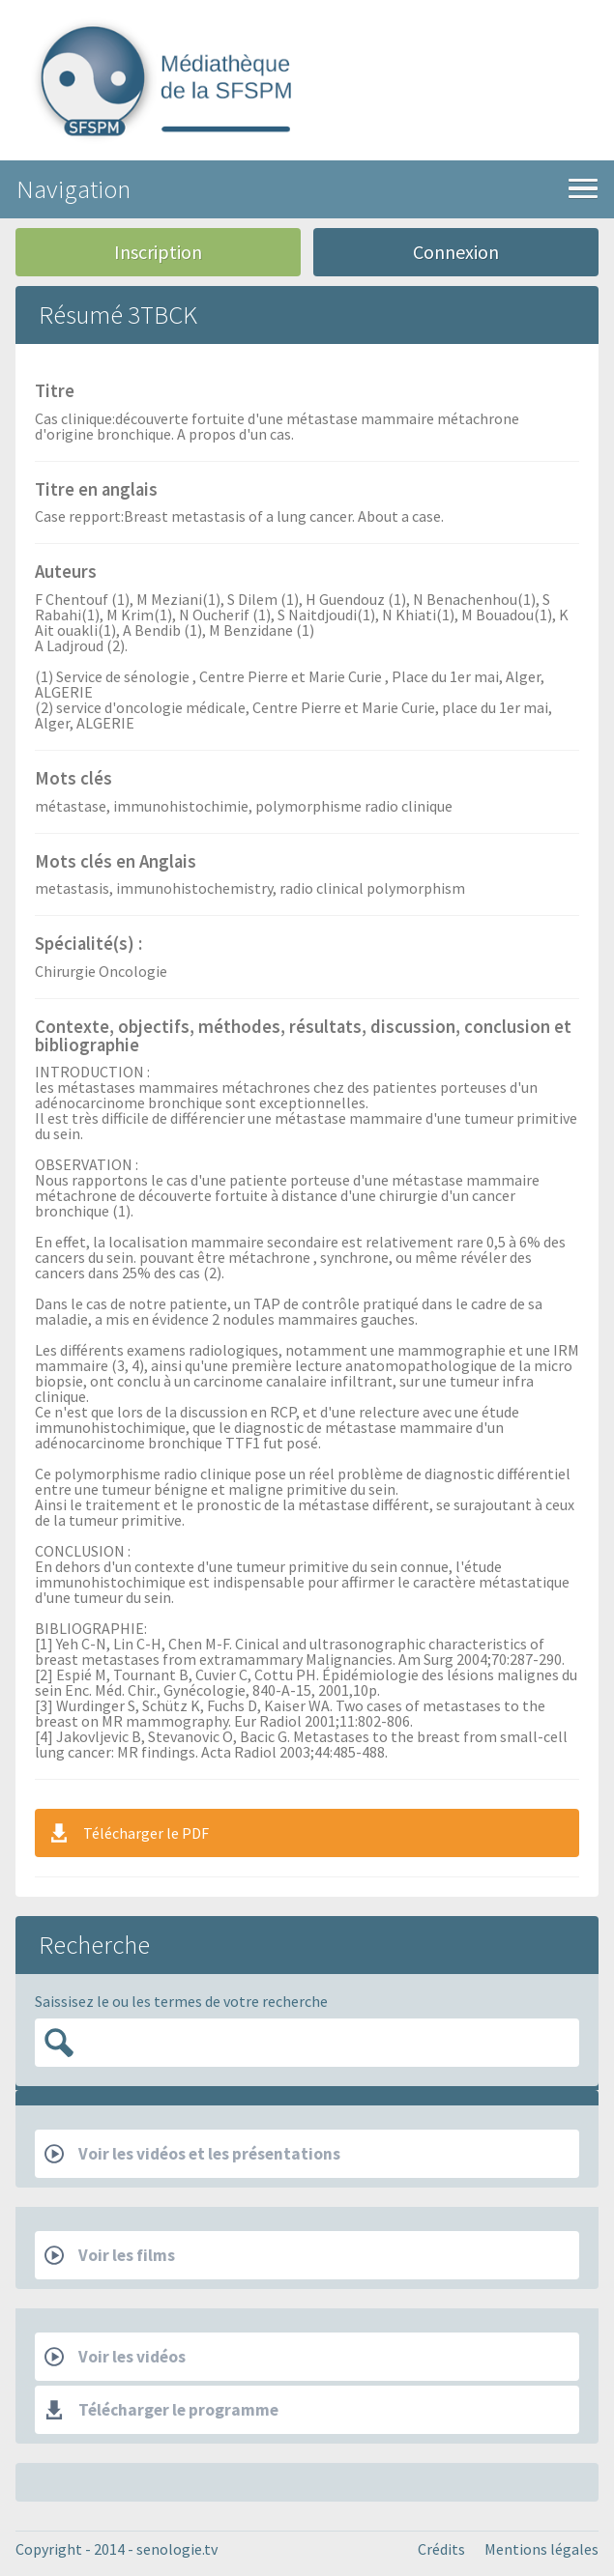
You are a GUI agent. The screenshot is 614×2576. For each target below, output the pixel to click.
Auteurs (66, 573)
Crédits (441, 2549)
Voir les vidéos (115, 2356)
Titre (54, 392)
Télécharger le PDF (128, 1833)
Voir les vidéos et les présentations (192, 2153)
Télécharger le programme (161, 2409)
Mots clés (73, 779)
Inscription (158, 252)
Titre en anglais (96, 491)
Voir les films (109, 2255)
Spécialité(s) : (88, 945)
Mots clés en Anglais (115, 863)
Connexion (456, 252)
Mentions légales (541, 2549)
